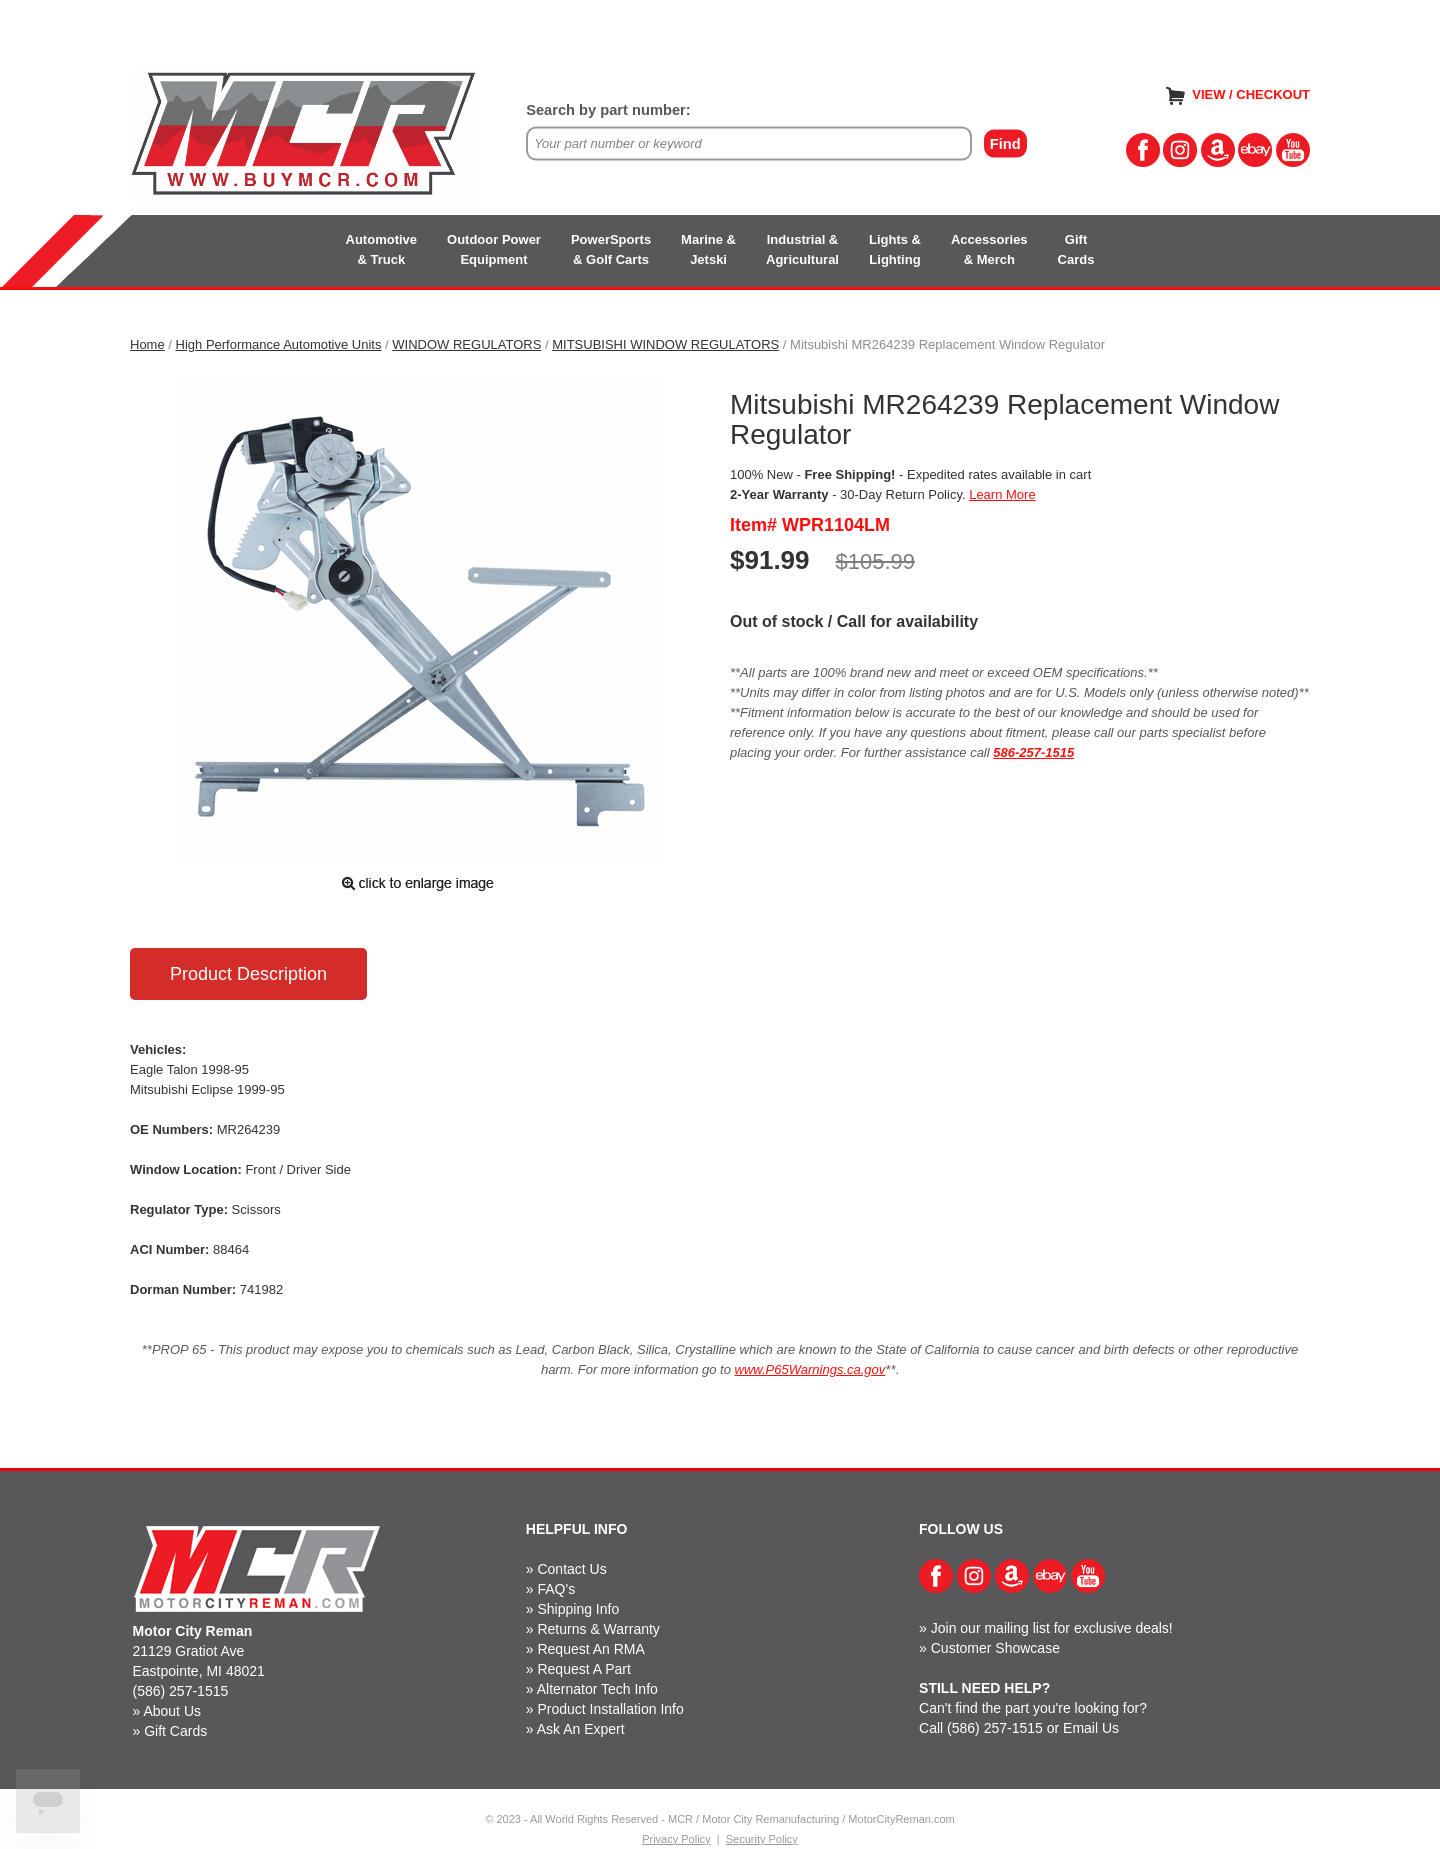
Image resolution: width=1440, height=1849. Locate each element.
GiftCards (1076, 249)
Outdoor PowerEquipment (494, 249)
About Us (172, 1711)
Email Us (1091, 1728)
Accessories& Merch (989, 249)
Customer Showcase (995, 1648)
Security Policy (762, 1839)
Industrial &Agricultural (802, 249)
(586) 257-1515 (181, 1691)
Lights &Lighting (895, 249)
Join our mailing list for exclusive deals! (1052, 1628)
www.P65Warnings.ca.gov (810, 1369)
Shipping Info (578, 1609)
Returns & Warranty (598, 1629)
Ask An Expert (581, 1729)
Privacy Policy (676, 1839)
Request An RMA (590, 1649)
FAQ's (556, 1589)
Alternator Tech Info (597, 1689)
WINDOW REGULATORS (466, 344)
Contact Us (571, 1569)
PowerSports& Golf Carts (611, 249)
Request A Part (583, 1669)
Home (147, 344)
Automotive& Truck (382, 249)
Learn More (1002, 494)
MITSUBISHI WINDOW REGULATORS (665, 344)
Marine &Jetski (708, 249)
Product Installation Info (610, 1709)
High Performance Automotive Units (279, 344)
